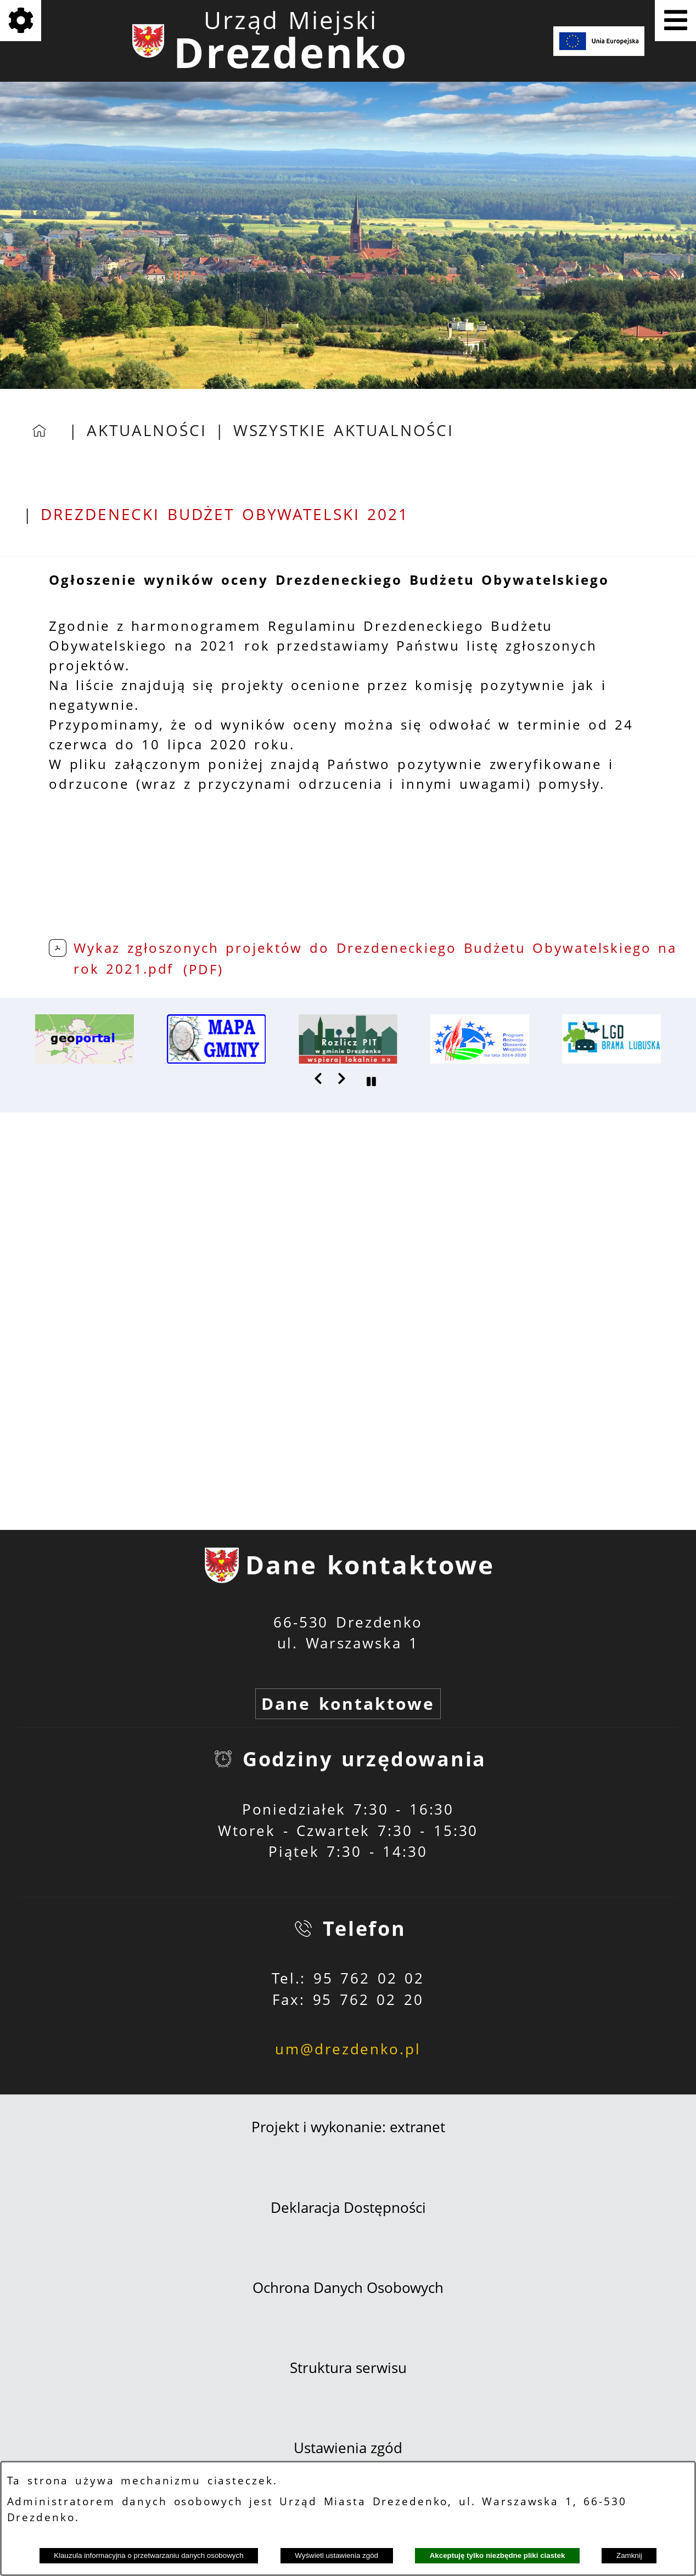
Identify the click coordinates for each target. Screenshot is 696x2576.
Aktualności (147, 430)
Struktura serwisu (348, 2367)
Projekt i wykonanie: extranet (348, 2127)
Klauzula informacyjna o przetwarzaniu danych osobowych (148, 2555)
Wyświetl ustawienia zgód (336, 2555)
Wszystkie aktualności (343, 430)
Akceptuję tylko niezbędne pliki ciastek (497, 2555)
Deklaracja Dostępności (348, 2207)
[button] (319, 1078)
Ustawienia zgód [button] (348, 2448)
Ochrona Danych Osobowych (348, 2287)
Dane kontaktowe (347, 1703)
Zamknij (629, 2555)
